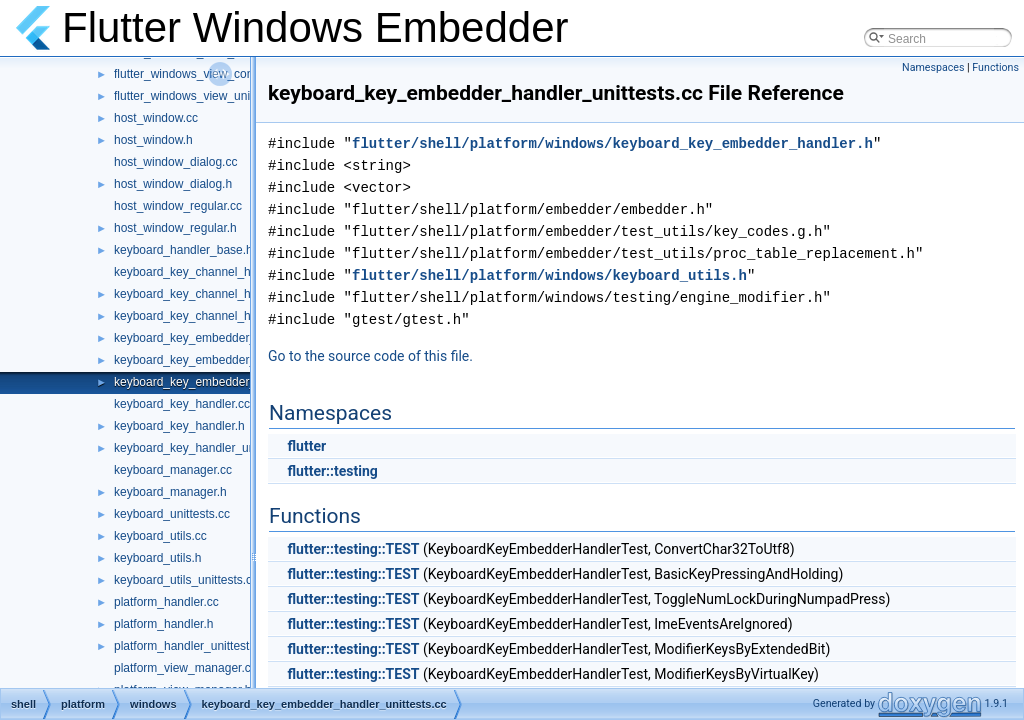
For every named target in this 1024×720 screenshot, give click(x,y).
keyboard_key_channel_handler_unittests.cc (232, 316)
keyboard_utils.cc (160, 536)
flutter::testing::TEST (353, 549)
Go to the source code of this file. (370, 356)
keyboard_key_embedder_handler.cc (212, 338)
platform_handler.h (163, 624)
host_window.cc (156, 118)
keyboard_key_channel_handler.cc (206, 272)
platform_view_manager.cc (185, 668)
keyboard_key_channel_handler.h (203, 294)
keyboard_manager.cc (173, 470)
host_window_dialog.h (173, 184)
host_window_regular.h (175, 228)
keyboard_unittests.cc (172, 514)
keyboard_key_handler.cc (182, 404)
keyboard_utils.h (157, 558)
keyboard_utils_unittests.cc (186, 580)
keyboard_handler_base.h (183, 250)
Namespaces (933, 67)
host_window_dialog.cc (175, 162)
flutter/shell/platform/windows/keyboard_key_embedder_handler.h (612, 143)
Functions (995, 67)
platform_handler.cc (166, 602)
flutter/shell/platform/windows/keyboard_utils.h (549, 275)
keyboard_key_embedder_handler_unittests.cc (238, 382)
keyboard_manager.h (170, 492)
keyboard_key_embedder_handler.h (209, 360)
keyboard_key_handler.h (179, 426)
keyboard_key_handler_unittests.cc (208, 448)
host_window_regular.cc (178, 206)
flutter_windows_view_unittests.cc (204, 96)
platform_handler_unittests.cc (192, 646)
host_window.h (153, 140)
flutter (306, 446)
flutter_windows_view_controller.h (203, 74)
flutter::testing (332, 471)
